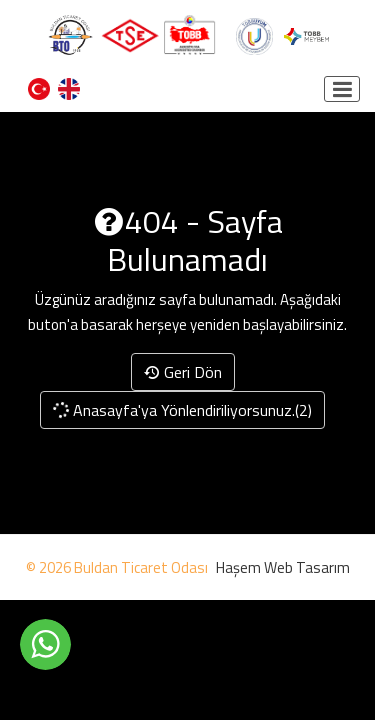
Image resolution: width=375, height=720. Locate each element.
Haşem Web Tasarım (283, 567)
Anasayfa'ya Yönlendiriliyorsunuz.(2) (182, 410)
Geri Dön (183, 372)
